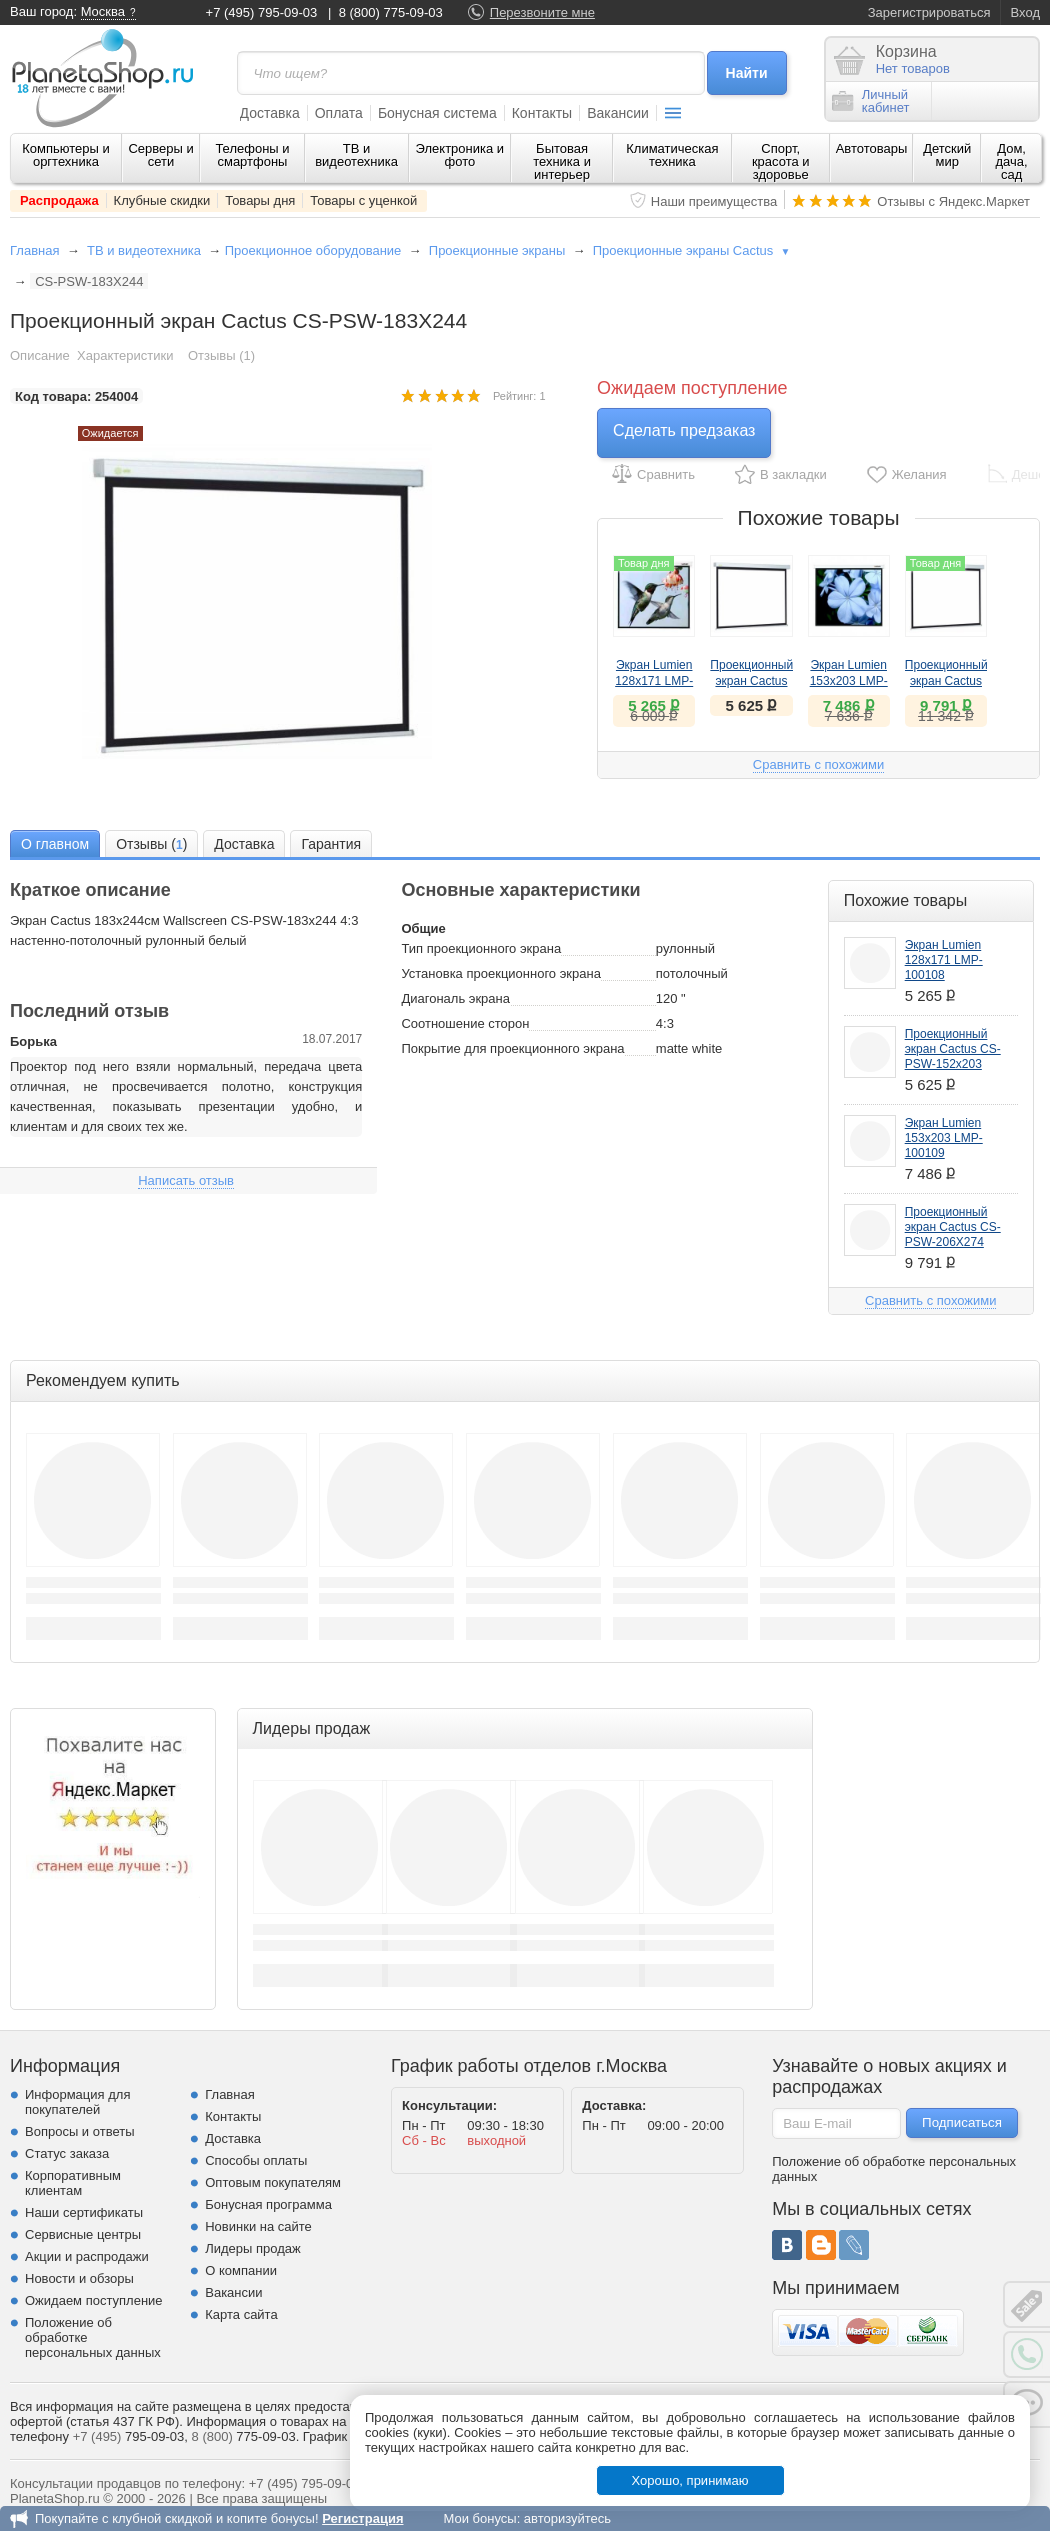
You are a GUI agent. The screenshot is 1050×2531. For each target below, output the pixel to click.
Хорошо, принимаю (690, 2480)
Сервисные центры (83, 2234)
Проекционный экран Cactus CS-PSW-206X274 (953, 1227)
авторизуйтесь (567, 2518)
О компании (241, 2270)
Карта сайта (241, 2314)
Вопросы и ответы (79, 2131)
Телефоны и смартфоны (252, 155)
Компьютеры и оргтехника (66, 155)
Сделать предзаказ (684, 430)
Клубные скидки (162, 200)
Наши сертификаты (84, 2212)
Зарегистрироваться (929, 12)
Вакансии (618, 113)
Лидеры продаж (253, 2248)
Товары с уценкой (363, 200)
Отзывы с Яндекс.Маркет (953, 201)
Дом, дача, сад (1012, 161)
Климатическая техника (672, 155)
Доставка (270, 113)
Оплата (339, 113)
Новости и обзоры (79, 2278)
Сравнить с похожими (818, 764)
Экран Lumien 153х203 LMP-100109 (849, 681)
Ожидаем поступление (94, 2300)
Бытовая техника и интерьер (562, 161)
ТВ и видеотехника (356, 155)
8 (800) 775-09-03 (391, 12)
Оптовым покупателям (273, 2182)
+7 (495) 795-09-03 (262, 12)
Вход (1025, 12)
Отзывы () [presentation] (151, 845)
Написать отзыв (186, 1180)
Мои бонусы (479, 2518)
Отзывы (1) (221, 355)
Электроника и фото (460, 155)
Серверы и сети (160, 155)
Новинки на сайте (258, 2226)
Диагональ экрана (455, 998)
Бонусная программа (268, 2204)
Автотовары (872, 148)
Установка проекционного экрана (501, 973)
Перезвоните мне (542, 12)
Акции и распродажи (87, 2256)
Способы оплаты (256, 2160)
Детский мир (947, 155)
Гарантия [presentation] (331, 844)
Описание (40, 355)
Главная (34, 250)
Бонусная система (437, 113)
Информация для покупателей (77, 2102)
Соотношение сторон (465, 1023)
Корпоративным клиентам (73, 2183)
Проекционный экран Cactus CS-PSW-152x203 (953, 1049)
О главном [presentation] (55, 844)
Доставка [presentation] (244, 844)
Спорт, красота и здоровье (781, 161)
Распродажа (59, 200)
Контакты (542, 113)
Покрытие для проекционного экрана (512, 1048)
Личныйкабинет (871, 101)
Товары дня (260, 200)
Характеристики (125, 355)
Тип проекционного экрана (481, 948)
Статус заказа (67, 2153)
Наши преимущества (714, 201)
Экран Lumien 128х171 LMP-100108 (654, 681)
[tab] (55, 843)
